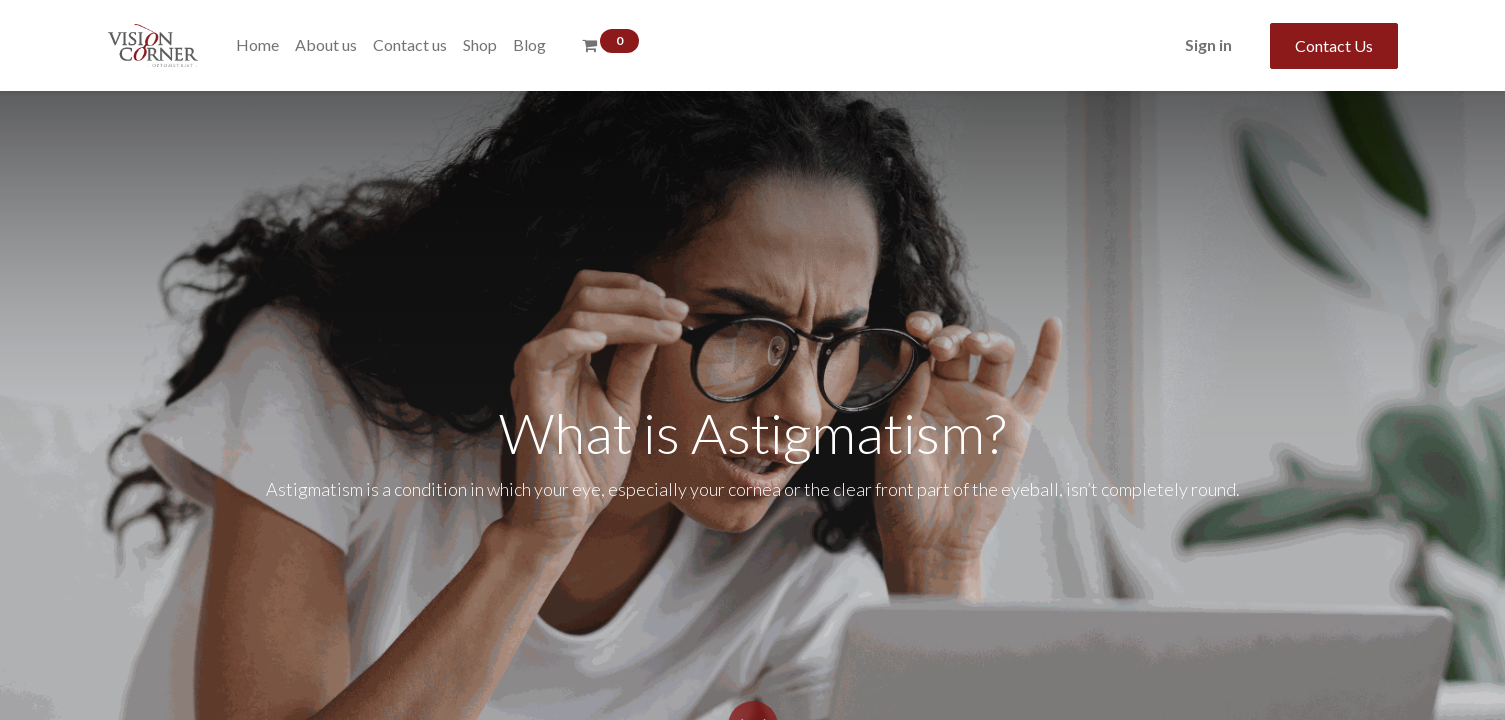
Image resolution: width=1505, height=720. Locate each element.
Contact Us (1334, 45)
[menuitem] (257, 45)
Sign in (1208, 44)
